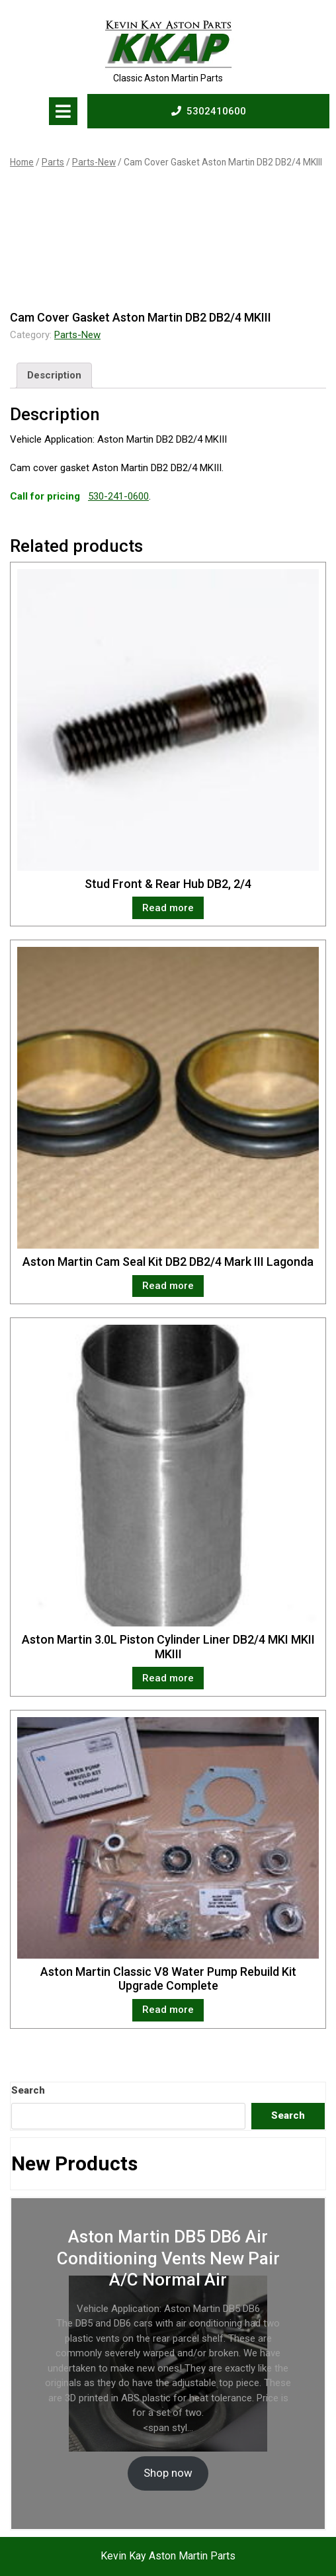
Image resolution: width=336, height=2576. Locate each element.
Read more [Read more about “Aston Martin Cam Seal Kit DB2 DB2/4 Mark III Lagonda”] (168, 1286)
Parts (53, 162)
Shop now (168, 2472)
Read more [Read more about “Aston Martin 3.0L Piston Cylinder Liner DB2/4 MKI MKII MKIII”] (168, 1678)
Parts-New (94, 162)
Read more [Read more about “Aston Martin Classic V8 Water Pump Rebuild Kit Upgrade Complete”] (168, 2010)
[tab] (63, 111)
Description (54, 375)
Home (22, 162)
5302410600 (208, 110)
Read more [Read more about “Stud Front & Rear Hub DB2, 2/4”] (168, 908)
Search (28, 2090)
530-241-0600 (118, 496)
